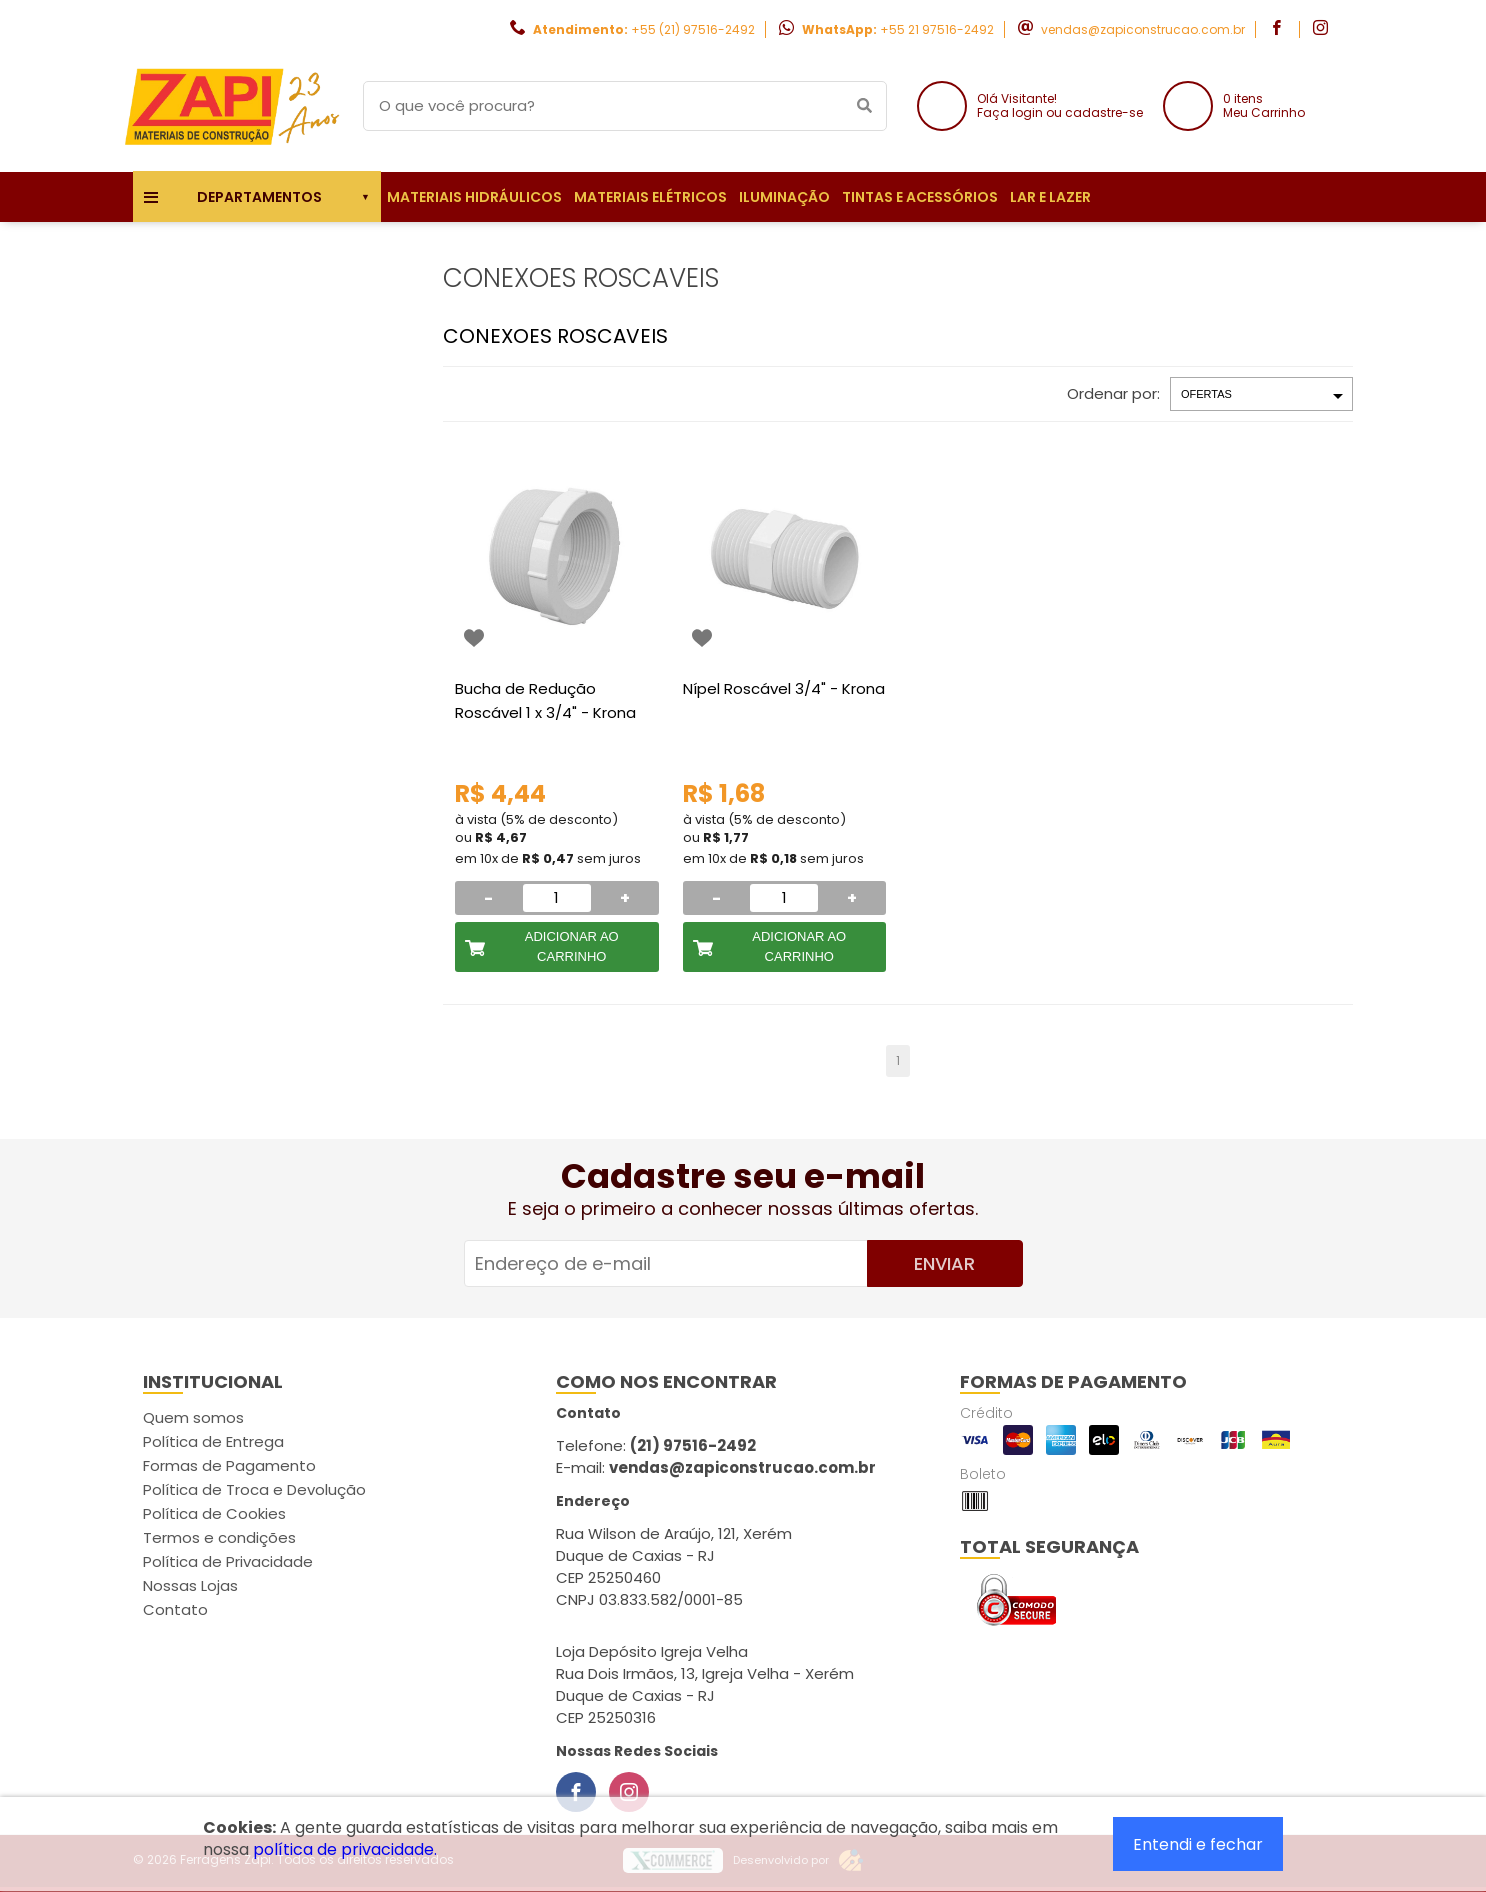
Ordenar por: (1113, 393)
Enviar (944, 1263)
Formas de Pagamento (229, 1465)
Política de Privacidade (228, 1561)
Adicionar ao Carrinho (572, 946)
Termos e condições (219, 1537)
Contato (175, 1609)
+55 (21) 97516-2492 (693, 29)
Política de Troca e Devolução (254, 1489)
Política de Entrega (213, 1441)
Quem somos (193, 1417)
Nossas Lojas (190, 1585)
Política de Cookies (214, 1513)
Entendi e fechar (1198, 1844)
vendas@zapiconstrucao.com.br (1143, 29)
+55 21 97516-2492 (937, 29)
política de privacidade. (345, 1849)
